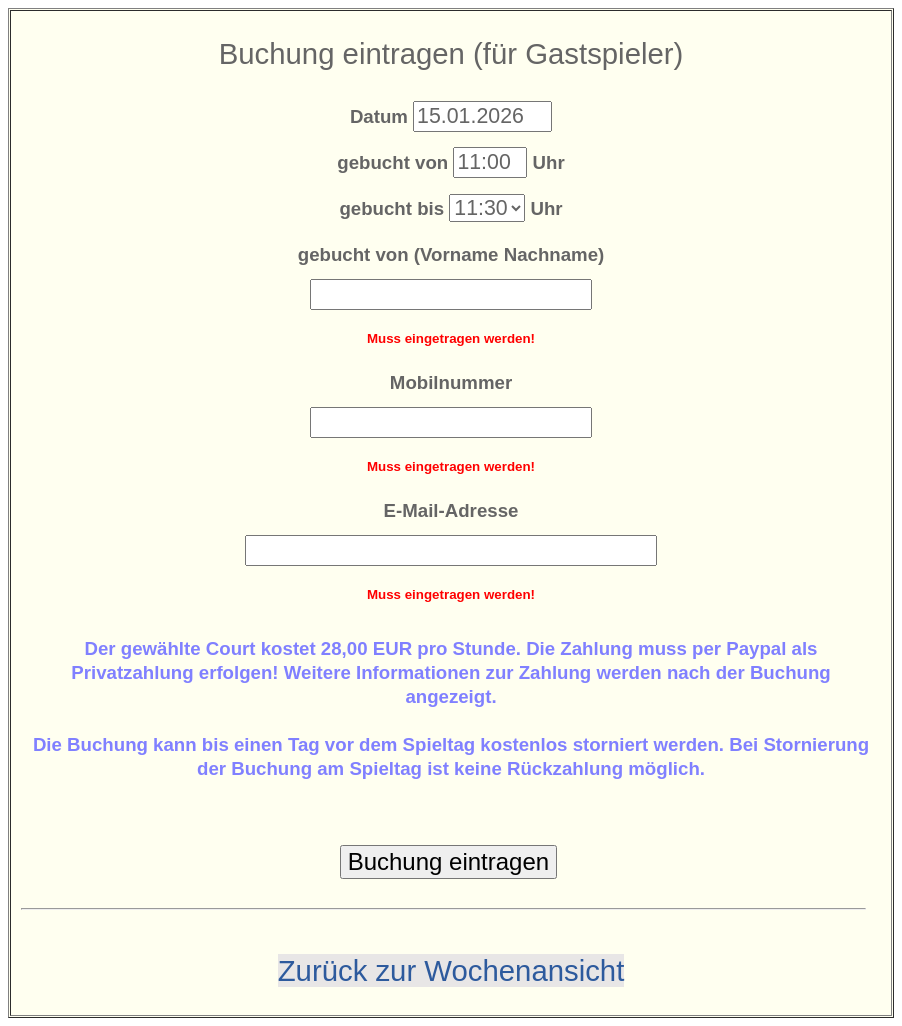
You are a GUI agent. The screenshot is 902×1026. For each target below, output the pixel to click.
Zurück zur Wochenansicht (451, 970)
